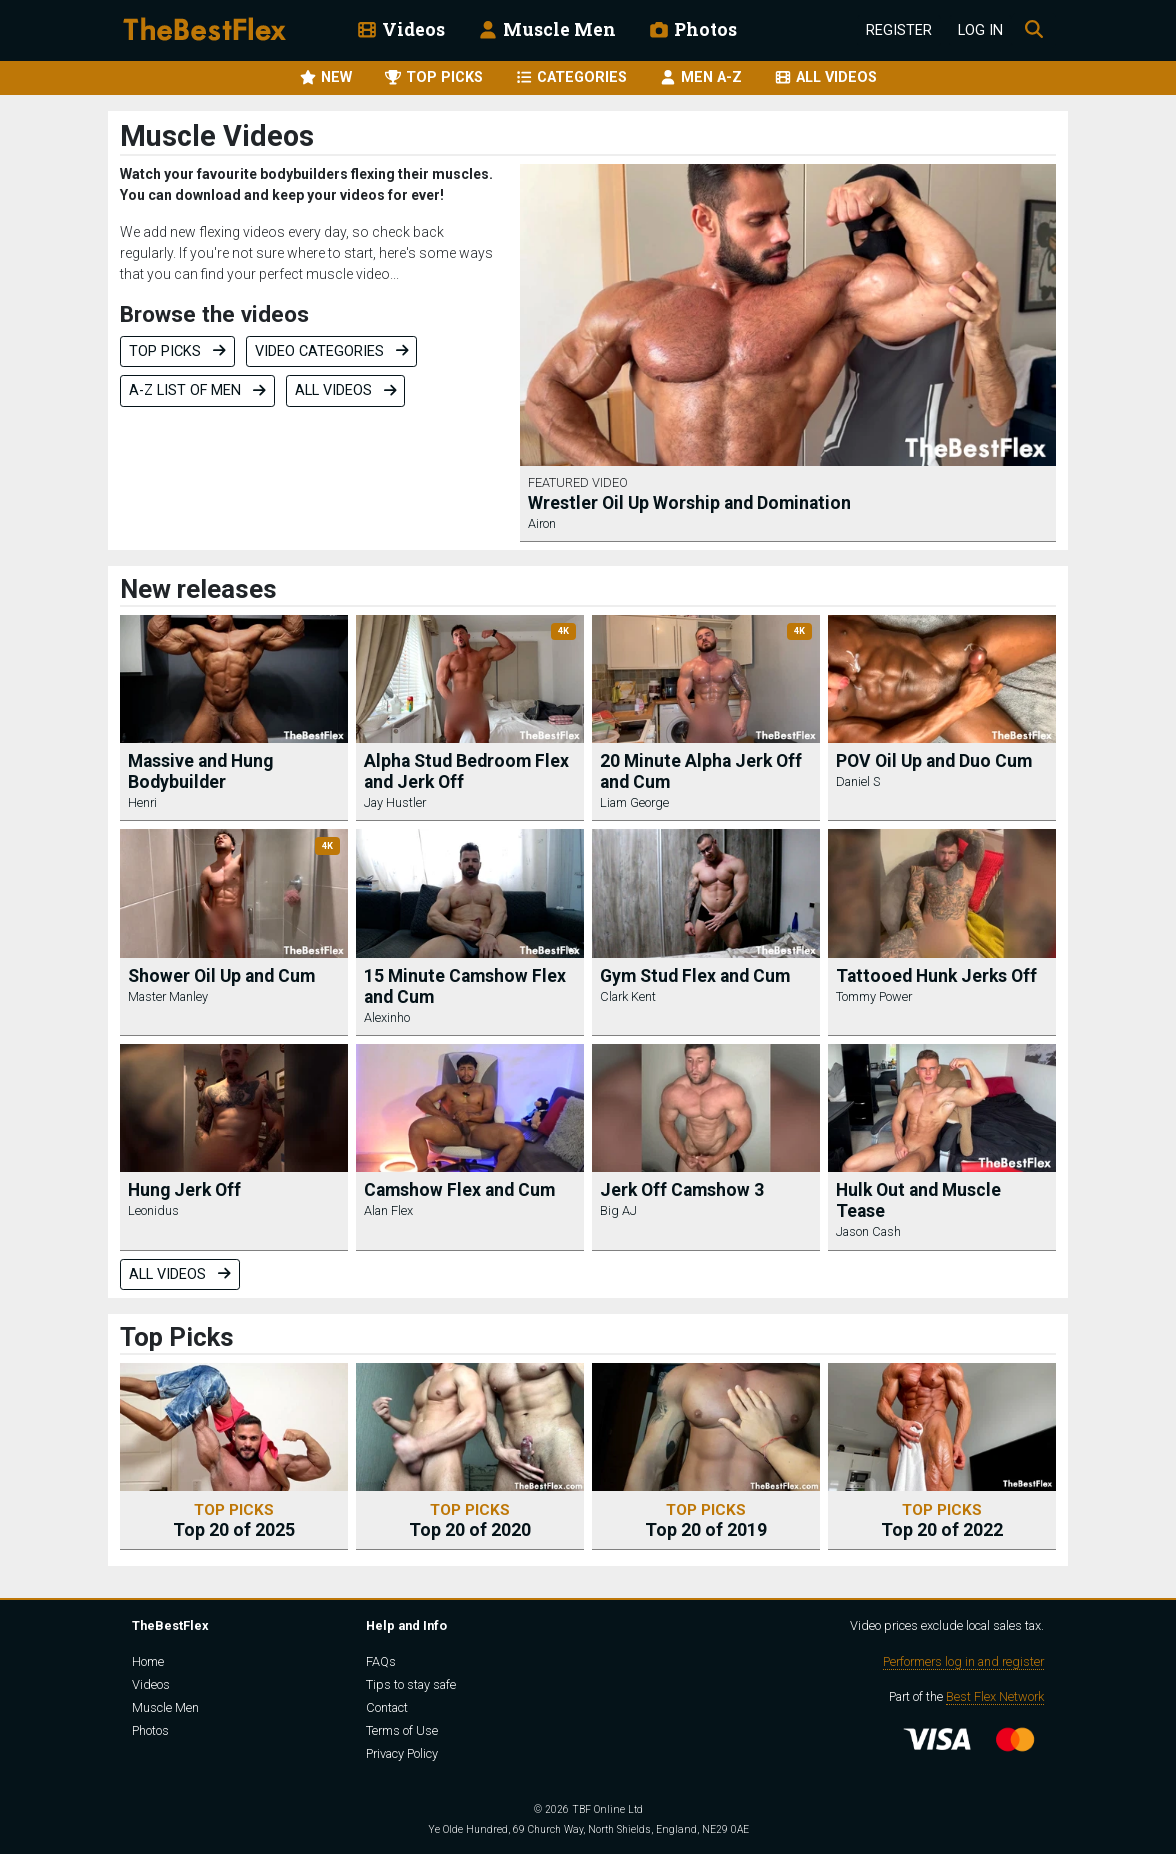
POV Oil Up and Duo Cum (934, 761)
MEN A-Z (700, 77)
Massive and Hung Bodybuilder (200, 771)
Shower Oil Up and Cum (221, 976)
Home (148, 1661)
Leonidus (153, 1210)
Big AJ (618, 1210)
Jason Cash (868, 1231)
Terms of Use (402, 1730)
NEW (325, 77)
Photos (692, 29)
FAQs (381, 1661)
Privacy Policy (402, 1753)
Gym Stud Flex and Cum (695, 976)
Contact (387, 1707)
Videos (400, 29)
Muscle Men (546, 29)
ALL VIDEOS (825, 77)
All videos (346, 390)
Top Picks (177, 351)
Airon (542, 523)
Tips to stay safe (411, 1684)
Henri (142, 802)
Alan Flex (388, 1210)
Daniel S (858, 781)
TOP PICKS (433, 77)
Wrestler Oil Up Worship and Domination (689, 503)
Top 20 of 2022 (942, 1520)
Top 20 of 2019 (706, 1520)
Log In (980, 30)
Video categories (332, 351)
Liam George (634, 802)
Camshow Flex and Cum (459, 1190)
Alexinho (387, 1017)
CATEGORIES (571, 77)
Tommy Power (874, 996)
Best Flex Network (995, 1696)
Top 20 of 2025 (234, 1520)
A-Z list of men (197, 390)
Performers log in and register (963, 1661)
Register (899, 30)
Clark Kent (628, 996)
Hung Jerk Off (184, 1190)
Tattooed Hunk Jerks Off (936, 976)
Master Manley (168, 996)
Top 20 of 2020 (470, 1520)
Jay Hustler (395, 802)
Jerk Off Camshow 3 (682, 1190)
